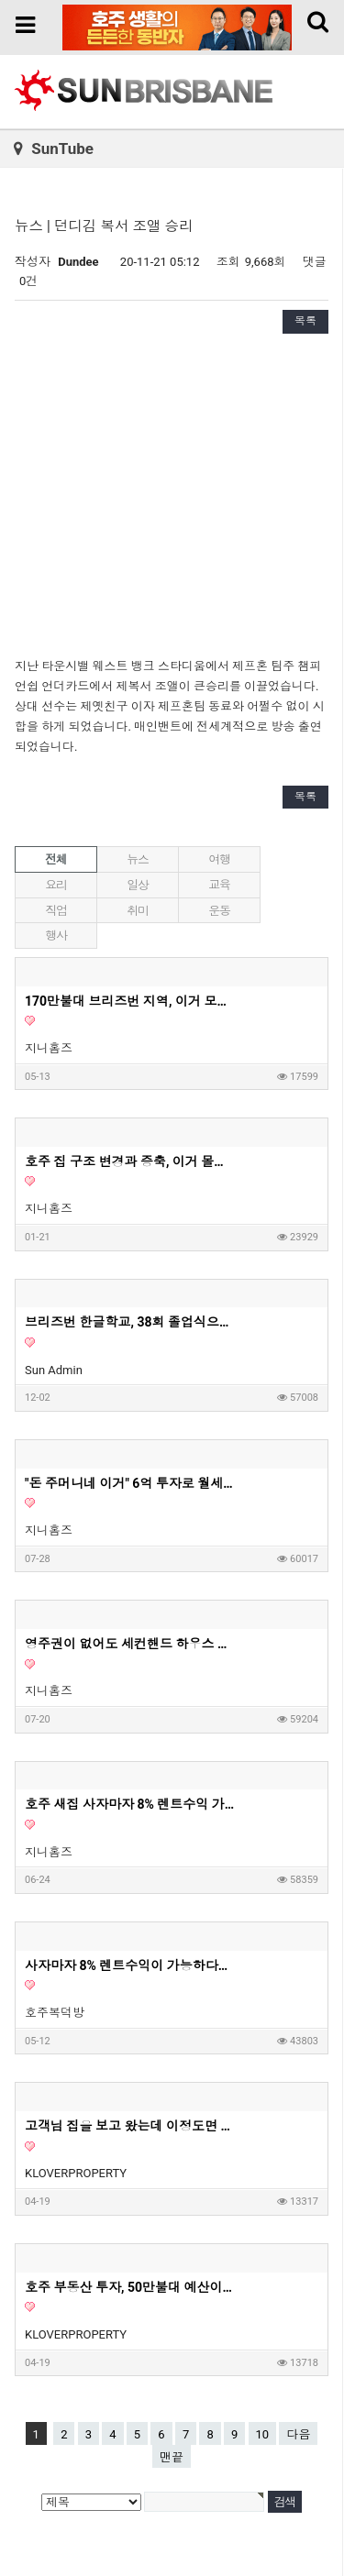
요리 (55, 885)
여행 (218, 859)
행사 (55, 935)
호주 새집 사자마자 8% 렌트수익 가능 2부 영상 (130, 1804)
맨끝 (171, 2457)
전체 (55, 859)
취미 (137, 911)
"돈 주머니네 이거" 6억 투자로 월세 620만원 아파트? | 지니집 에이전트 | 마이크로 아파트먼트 (130, 1483)
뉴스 (137, 859)
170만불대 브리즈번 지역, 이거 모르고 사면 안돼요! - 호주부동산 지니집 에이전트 (130, 1001)
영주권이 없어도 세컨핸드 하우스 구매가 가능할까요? (130, 1643)
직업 (55, 911)
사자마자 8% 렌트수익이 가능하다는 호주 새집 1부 (130, 1965)
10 (263, 2434)
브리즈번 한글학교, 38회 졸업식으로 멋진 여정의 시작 (130, 1322)
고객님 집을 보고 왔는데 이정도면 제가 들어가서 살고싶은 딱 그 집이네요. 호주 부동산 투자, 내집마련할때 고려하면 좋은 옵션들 (130, 2126)
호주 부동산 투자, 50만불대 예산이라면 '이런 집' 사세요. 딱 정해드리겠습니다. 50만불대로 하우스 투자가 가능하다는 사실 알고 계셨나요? (130, 2287)
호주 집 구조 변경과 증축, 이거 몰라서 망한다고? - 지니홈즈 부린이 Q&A (130, 1161)
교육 (218, 885)
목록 (305, 320)
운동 (218, 911)
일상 (137, 885)
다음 (298, 2434)
